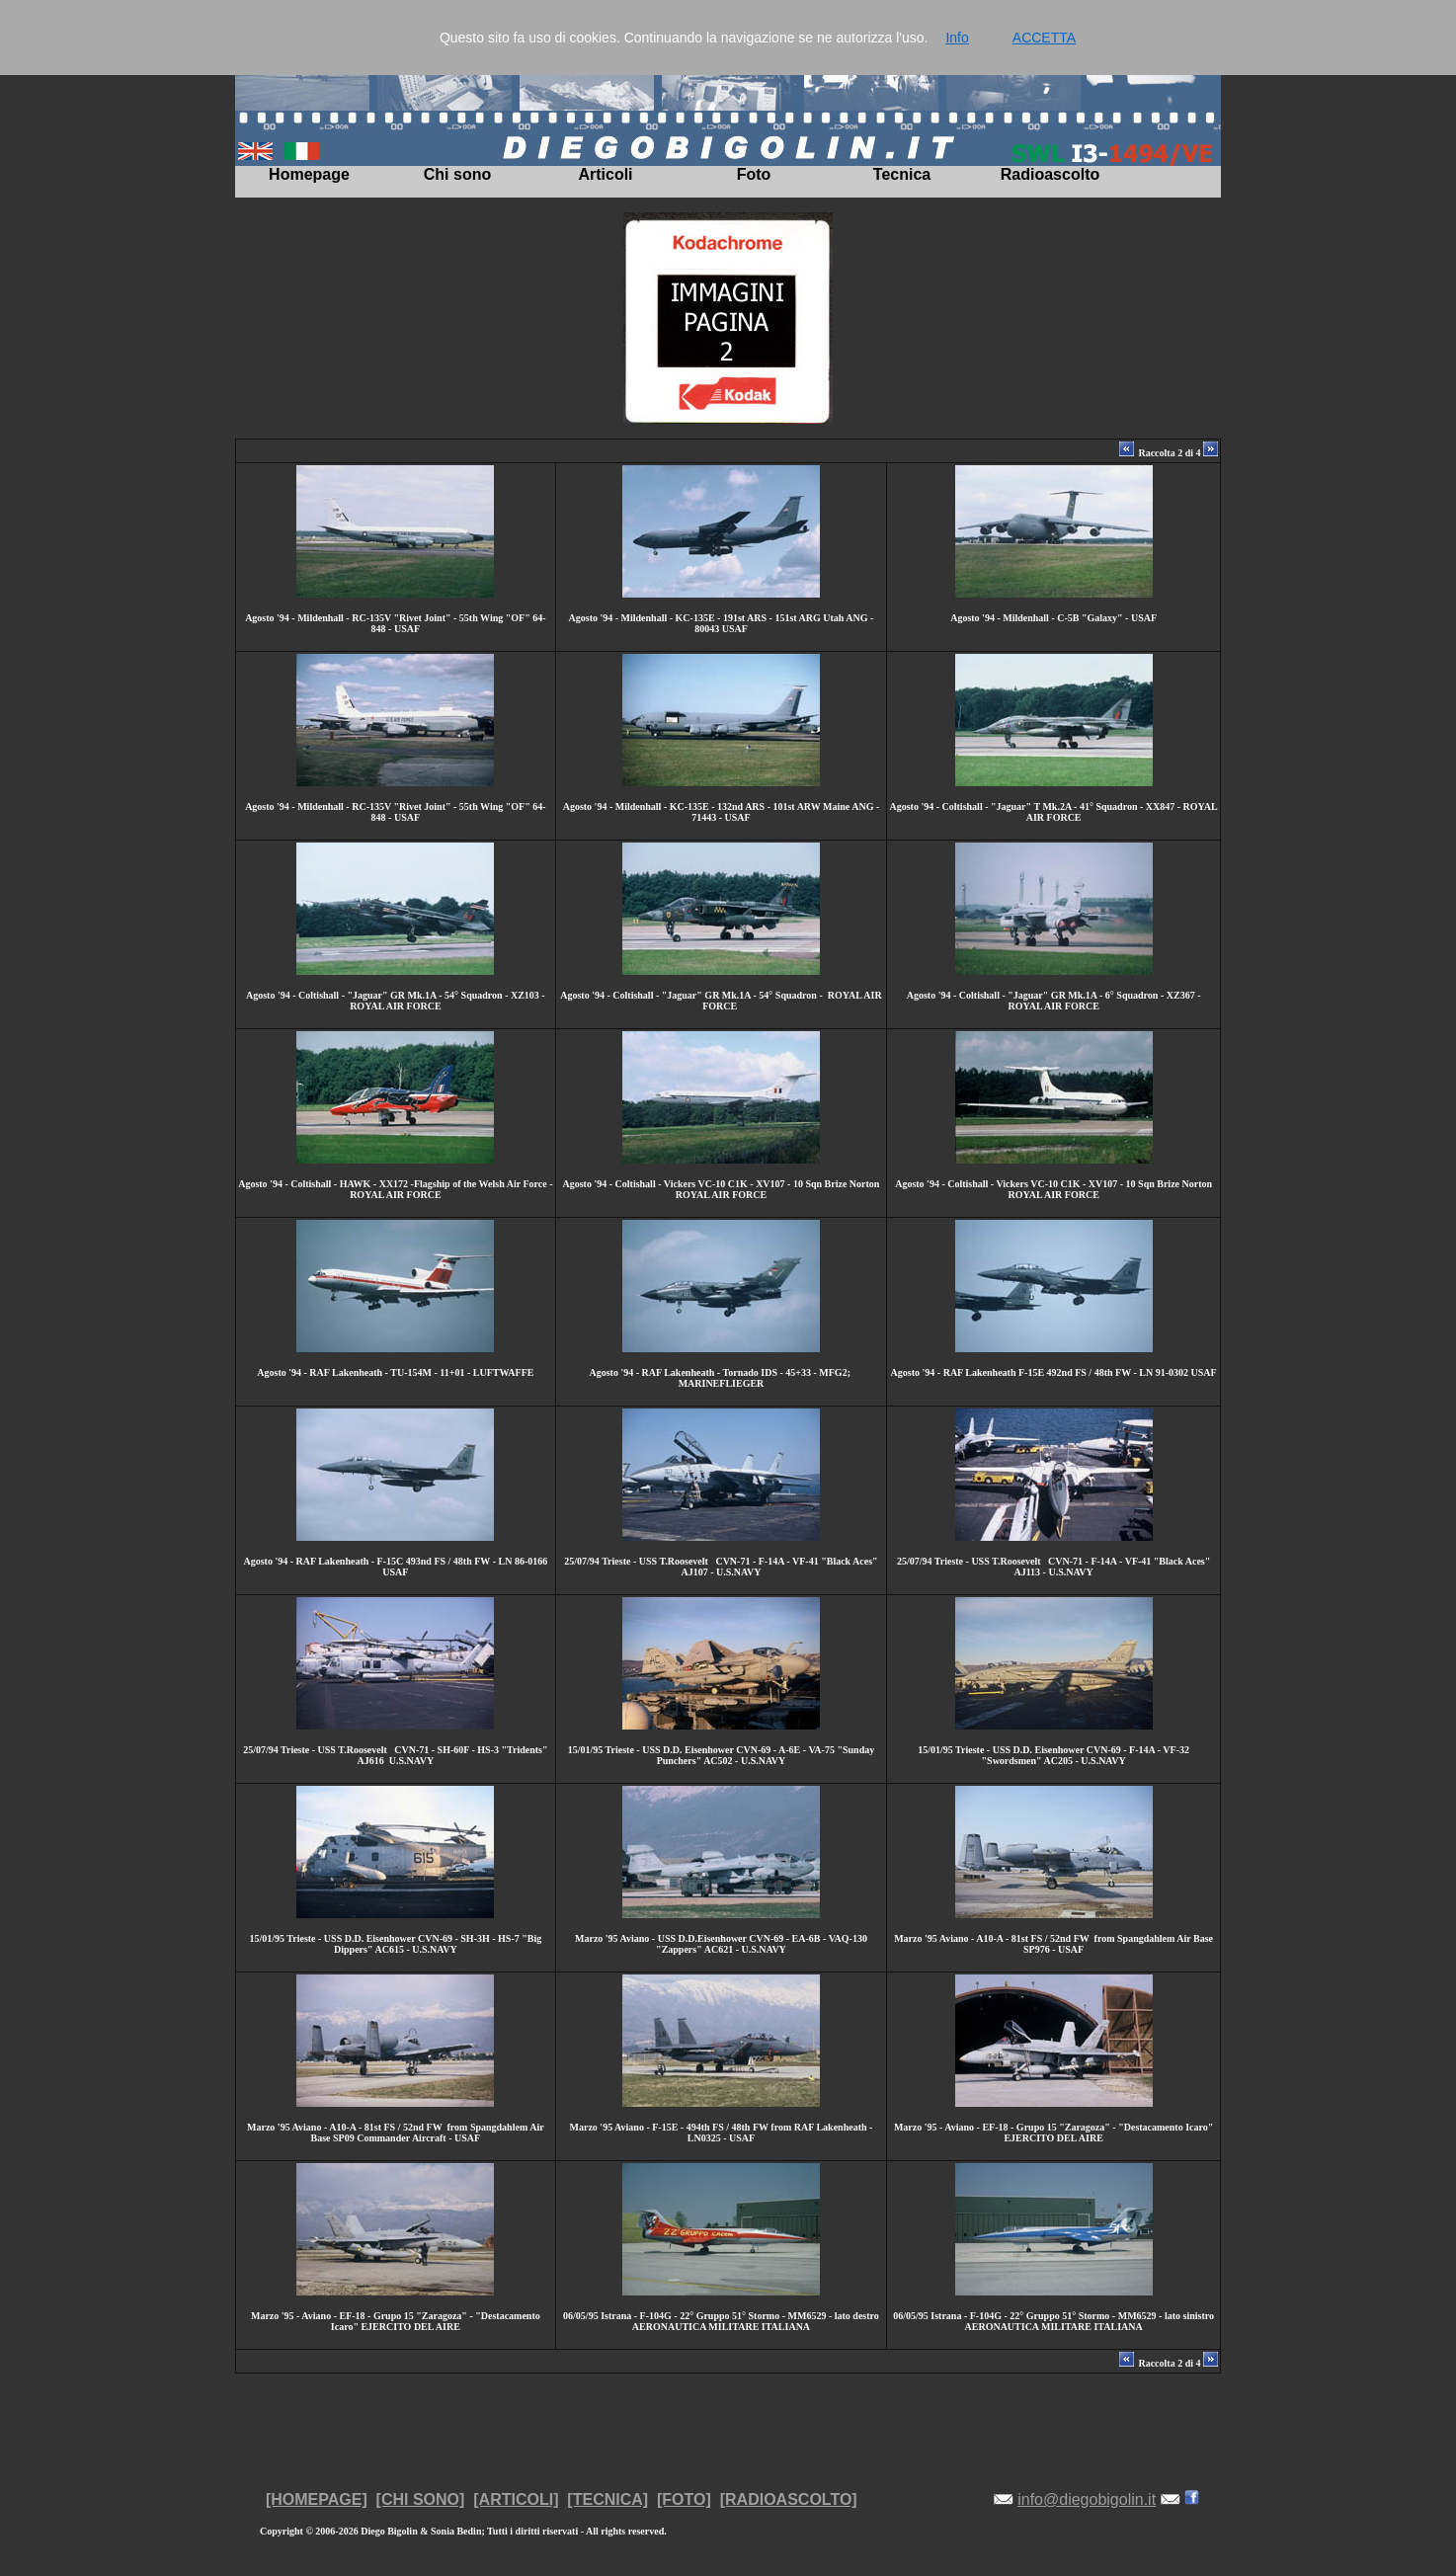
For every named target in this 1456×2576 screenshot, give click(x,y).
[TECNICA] (607, 2499)
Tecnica (901, 174)
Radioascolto (1050, 174)
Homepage (309, 174)
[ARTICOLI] (515, 2499)
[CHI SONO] (420, 2499)
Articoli (605, 174)
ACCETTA (1044, 37)
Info (956, 37)
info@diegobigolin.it (1086, 2499)
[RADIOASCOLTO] (788, 2499)
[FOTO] (684, 2499)
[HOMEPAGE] (316, 2499)
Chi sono (457, 174)
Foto (754, 174)
